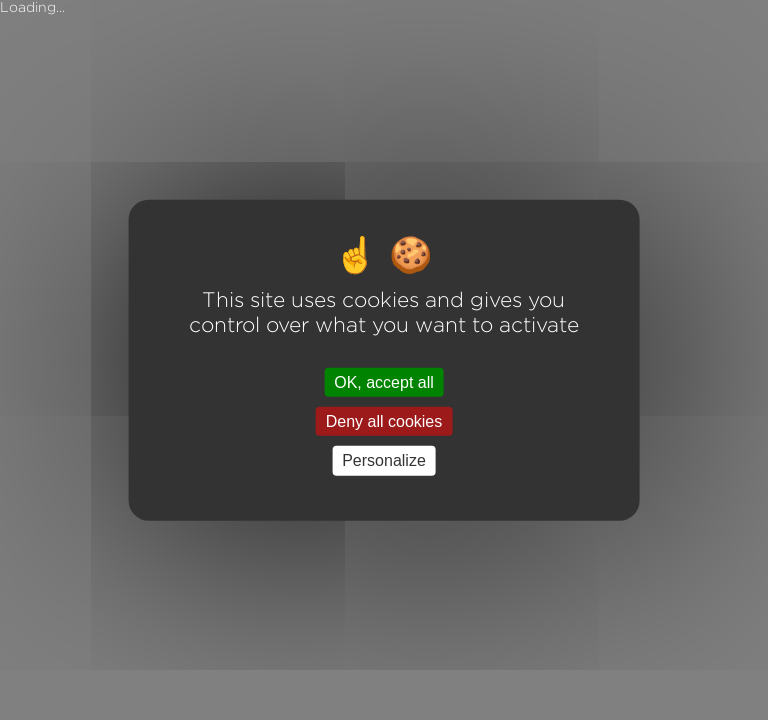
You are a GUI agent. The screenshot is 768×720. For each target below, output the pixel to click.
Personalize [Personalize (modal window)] (384, 460)
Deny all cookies (384, 421)
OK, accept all (384, 382)
